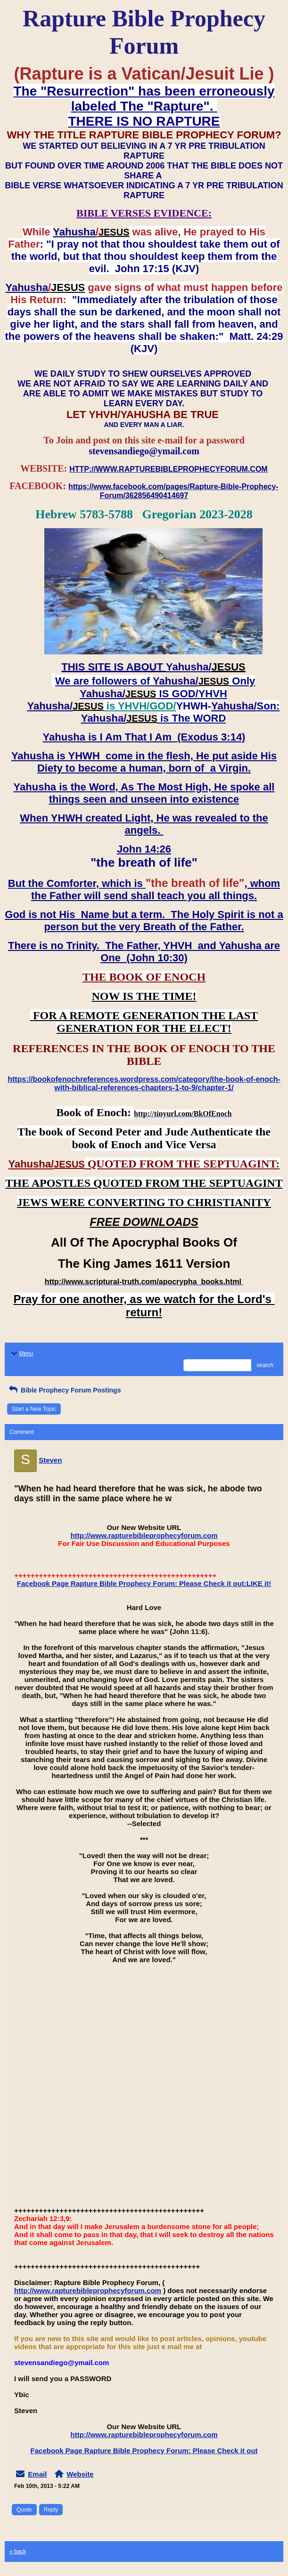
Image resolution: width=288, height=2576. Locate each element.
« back (17, 2551)
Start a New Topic (34, 1409)
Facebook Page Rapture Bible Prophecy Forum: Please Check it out (144, 2451)
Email (37, 2474)
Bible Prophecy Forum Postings (64, 1390)
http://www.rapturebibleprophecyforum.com (144, 1535)
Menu (21, 1353)
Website (79, 2474)
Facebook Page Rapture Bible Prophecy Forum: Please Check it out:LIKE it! (144, 1583)
